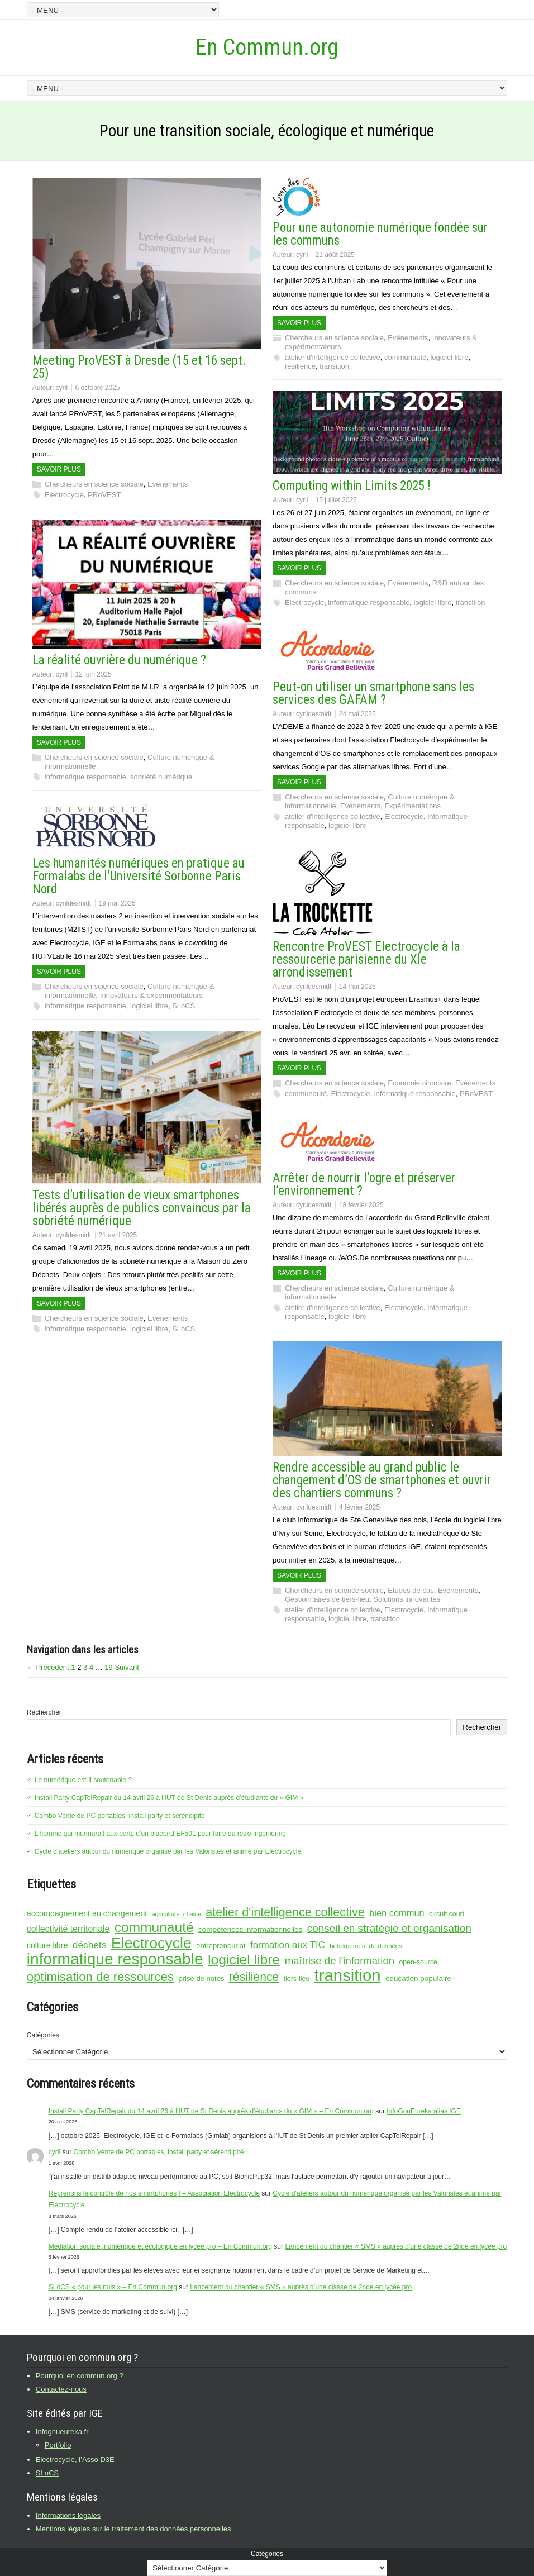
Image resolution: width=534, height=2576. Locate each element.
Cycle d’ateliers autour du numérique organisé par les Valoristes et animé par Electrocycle (168, 1851)
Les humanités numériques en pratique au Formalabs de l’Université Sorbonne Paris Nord (138, 876)
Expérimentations (413, 806)
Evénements (167, 484)
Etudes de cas (410, 1590)
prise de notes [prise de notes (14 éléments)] (202, 1978)
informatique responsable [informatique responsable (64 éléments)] (115, 1959)
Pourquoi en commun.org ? (79, 2376)
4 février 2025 (359, 1507)
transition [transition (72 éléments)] (347, 1975)
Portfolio (58, 2445)
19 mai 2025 (117, 903)
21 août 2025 (335, 255)
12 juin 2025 (93, 674)
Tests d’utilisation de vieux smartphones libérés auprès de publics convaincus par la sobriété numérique (141, 1208)
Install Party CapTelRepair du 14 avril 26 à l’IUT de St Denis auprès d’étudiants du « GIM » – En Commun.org (211, 2111)
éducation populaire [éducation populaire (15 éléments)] (418, 1978)
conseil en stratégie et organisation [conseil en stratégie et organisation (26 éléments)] (389, 1928)
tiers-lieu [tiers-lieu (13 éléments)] (297, 1979)
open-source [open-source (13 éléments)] (418, 1962)
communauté (405, 357)
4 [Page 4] (91, 1667)
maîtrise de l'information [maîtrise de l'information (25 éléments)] (339, 1960)
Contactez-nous (61, 2389)
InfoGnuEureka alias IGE (424, 2111)
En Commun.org (267, 47)
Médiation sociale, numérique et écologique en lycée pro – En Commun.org (160, 2246)
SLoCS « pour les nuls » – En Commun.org (113, 2287)
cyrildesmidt (313, 714)
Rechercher (44, 1712)
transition (334, 366)
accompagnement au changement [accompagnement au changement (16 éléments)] (87, 1913)
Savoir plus (59, 469)
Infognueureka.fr (62, 2431)
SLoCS (183, 1006)
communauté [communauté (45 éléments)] (154, 1927)
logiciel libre (449, 357)
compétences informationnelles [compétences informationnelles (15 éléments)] (250, 1929)
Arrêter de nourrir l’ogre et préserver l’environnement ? (364, 1184)
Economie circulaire (419, 1083)
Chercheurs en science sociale (94, 484)
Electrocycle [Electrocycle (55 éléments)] (151, 1943)
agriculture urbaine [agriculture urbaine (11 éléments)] (176, 1914)
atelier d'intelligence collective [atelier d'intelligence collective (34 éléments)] (285, 1912)
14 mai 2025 (357, 987)
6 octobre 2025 (97, 388)
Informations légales (68, 2515)
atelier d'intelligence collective (332, 357)
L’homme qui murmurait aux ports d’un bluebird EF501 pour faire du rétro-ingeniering (160, 1833)
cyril (62, 388)
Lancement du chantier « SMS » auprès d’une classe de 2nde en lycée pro (396, 2246)
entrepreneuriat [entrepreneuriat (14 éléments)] (221, 1945)
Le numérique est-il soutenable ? (83, 1780)
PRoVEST (104, 495)
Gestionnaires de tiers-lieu (327, 1599)
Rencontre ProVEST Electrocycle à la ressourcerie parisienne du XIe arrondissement (366, 959)
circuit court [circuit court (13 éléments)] (446, 1914)
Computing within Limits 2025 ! (352, 485)
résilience (300, 366)
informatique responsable (368, 602)
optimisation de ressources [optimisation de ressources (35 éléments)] (100, 1977)
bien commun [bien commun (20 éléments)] (397, 1913)
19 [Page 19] (108, 1667)
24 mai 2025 (357, 714)
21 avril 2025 (118, 1235)
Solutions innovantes (406, 1599)
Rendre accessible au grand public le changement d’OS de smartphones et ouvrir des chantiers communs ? (382, 1480)
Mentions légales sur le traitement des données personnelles (133, 2529)
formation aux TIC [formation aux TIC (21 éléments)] (287, 1945)
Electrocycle (64, 495)
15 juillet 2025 (336, 500)
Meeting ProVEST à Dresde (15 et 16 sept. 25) (139, 367)
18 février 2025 (361, 1205)
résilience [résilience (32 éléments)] (254, 1976)
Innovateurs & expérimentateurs (151, 995)
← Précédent (48, 1667)
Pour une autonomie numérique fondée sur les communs (380, 234)
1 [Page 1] (73, 1667)
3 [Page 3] (85, 1667)
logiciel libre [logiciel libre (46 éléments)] (244, 1959)
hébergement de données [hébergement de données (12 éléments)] (366, 1945)
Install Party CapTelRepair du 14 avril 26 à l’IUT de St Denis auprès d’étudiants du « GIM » (169, 1798)
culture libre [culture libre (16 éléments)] (47, 1945)
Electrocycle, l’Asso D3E (75, 2459)
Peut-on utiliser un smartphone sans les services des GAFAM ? (373, 693)
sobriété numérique (161, 777)
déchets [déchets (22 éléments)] (90, 1944)
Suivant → (131, 1667)
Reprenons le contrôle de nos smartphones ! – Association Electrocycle (154, 2193)
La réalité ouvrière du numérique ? (119, 660)
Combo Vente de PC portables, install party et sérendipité (120, 1816)
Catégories (43, 2035)
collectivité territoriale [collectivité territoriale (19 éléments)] (68, 1929)
